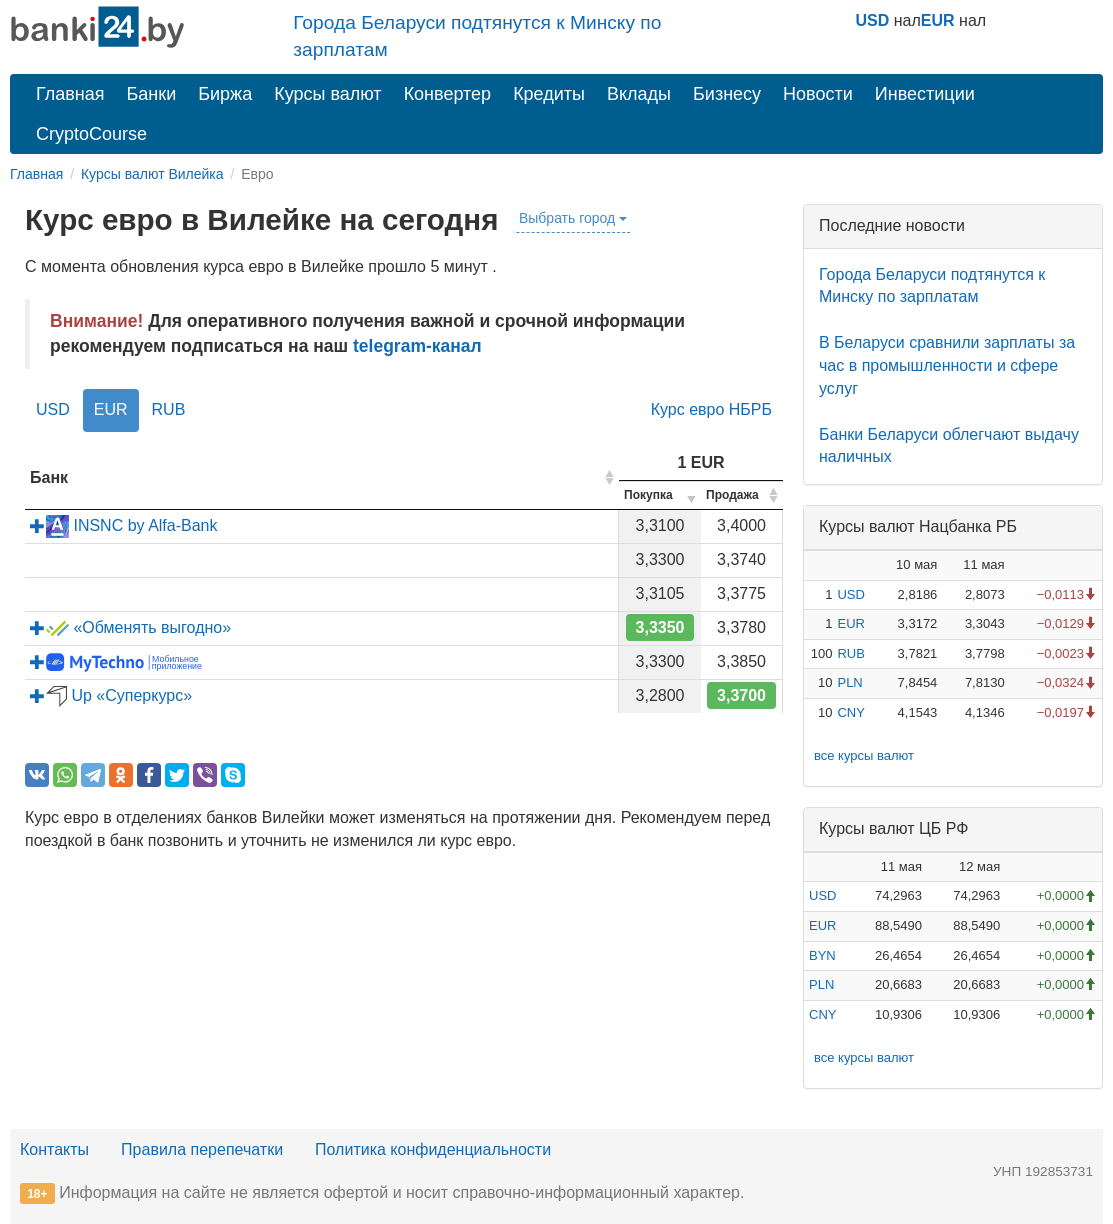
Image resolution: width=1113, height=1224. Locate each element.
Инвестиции (925, 94)
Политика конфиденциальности (433, 1149)
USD (873, 20)
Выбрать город (573, 218)
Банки (152, 94)
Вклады (639, 94)
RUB (169, 409)
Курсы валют (327, 94)
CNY (850, 712)
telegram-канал (417, 346)
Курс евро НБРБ (711, 409)
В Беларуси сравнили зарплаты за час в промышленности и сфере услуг (947, 365)
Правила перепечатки (202, 1149)
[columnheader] (322, 478)
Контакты (54, 1149)
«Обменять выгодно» (130, 627)
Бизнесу (727, 94)
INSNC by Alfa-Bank (124, 525)
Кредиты (549, 94)
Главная (70, 94)
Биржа (225, 94)
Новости (818, 94)
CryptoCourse (91, 134)
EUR (938, 20)
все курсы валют (864, 755)
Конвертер (448, 94)
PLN (849, 682)
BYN (822, 955)
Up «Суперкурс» (111, 695)
